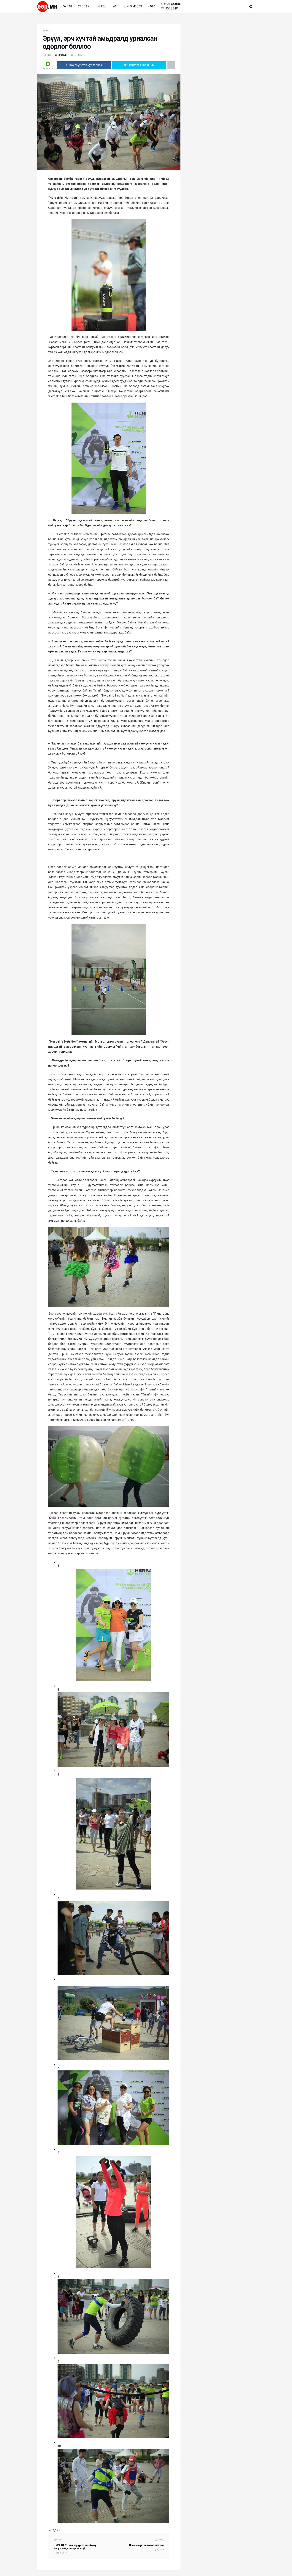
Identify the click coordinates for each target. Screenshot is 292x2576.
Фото (151, 6)
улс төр (83, 6)
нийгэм (101, 6)
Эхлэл (67, 6)
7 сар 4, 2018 (75, 55)
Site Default (60, 55)
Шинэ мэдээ (133, 6)
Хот (115, 6)
